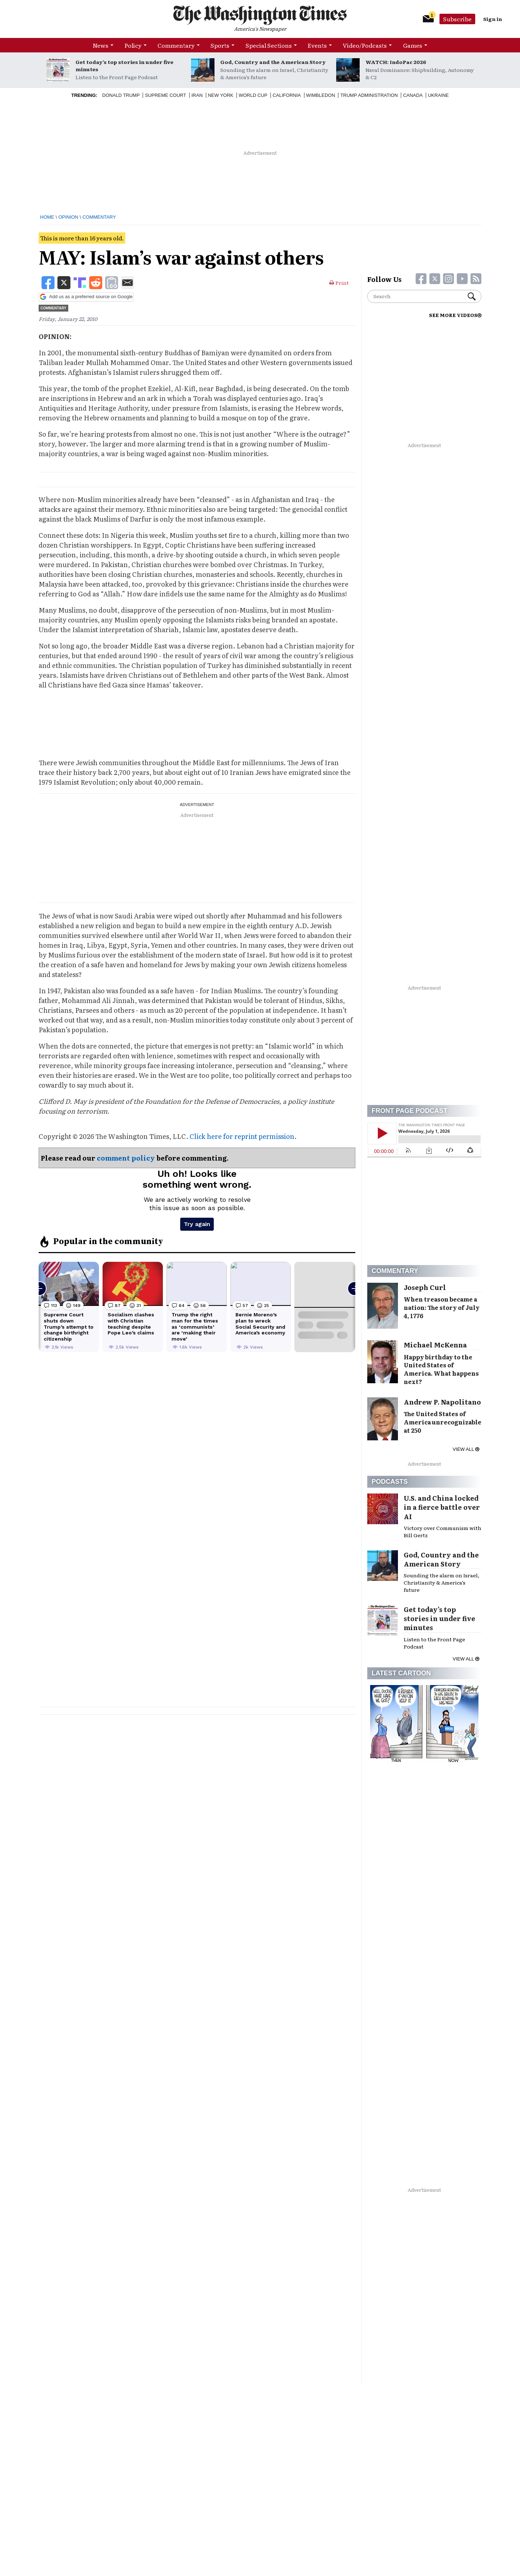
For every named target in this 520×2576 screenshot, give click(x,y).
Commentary (176, 45)
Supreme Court (165, 95)
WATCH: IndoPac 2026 (395, 61)
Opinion (68, 217)
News (100, 45)
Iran (197, 95)
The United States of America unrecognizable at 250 (442, 1422)
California (287, 95)
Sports (220, 45)
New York (221, 95)
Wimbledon (320, 95)
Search (472, 296)
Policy (133, 45)
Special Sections (269, 45)
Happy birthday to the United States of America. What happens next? (441, 1369)
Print (339, 282)
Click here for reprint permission (242, 1136)
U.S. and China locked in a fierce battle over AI (442, 1507)
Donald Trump (121, 95)
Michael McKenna (435, 1345)
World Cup (253, 95)
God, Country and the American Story (273, 61)
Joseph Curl (425, 1287)
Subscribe (457, 18)
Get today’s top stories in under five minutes (124, 65)
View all (466, 1449)
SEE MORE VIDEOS (455, 315)
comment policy (126, 1158)
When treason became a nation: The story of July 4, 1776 (442, 1307)
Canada (412, 95)
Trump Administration (369, 95)
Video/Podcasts (365, 45)
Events (317, 45)
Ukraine (438, 95)
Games (412, 45)
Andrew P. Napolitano (442, 1402)
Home (47, 217)
